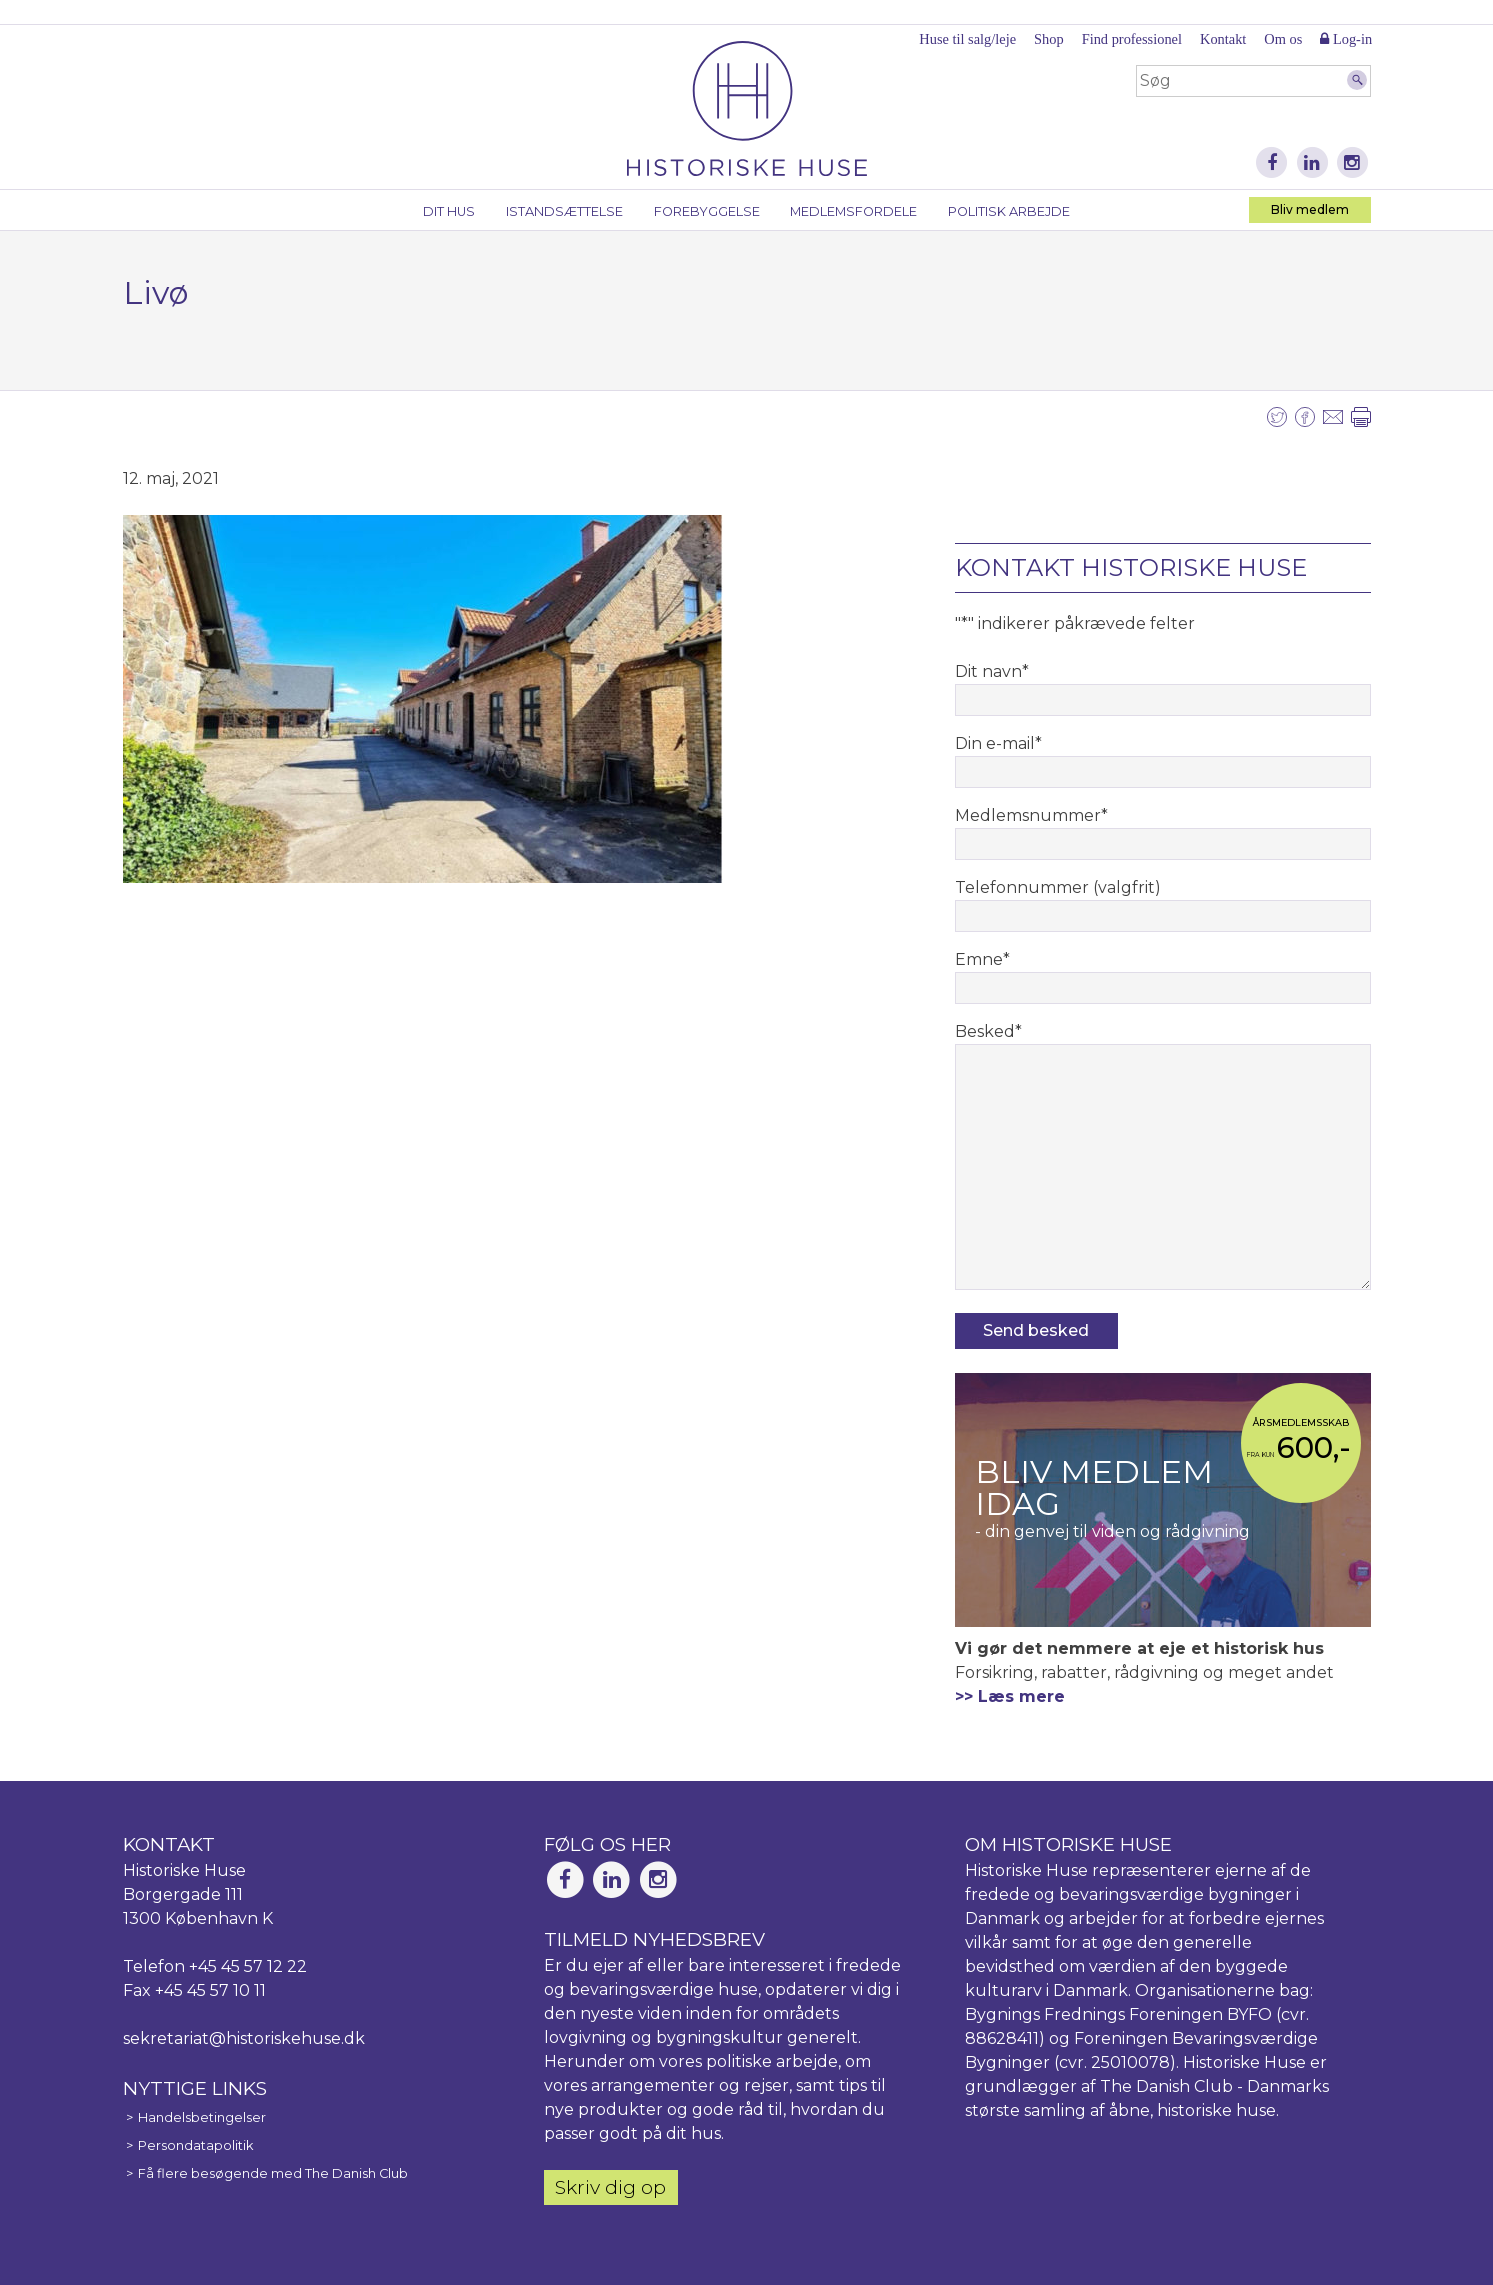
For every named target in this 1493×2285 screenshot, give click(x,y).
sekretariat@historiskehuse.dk (244, 2038)
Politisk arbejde (1009, 211)
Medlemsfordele (853, 211)
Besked (988, 1031)
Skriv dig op (610, 2187)
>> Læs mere (1010, 1696)
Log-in (1346, 39)
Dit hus (449, 211)
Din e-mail (998, 743)
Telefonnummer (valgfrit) (1058, 887)
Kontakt (1223, 39)
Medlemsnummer (1031, 815)
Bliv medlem (1310, 209)
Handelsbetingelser (202, 2117)
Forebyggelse (707, 211)
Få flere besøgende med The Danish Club (273, 2173)
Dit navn (992, 671)
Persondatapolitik (195, 2145)
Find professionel (1132, 39)
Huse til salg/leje (967, 39)
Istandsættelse (564, 211)
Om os (1283, 39)
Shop (1049, 39)
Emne (982, 959)
